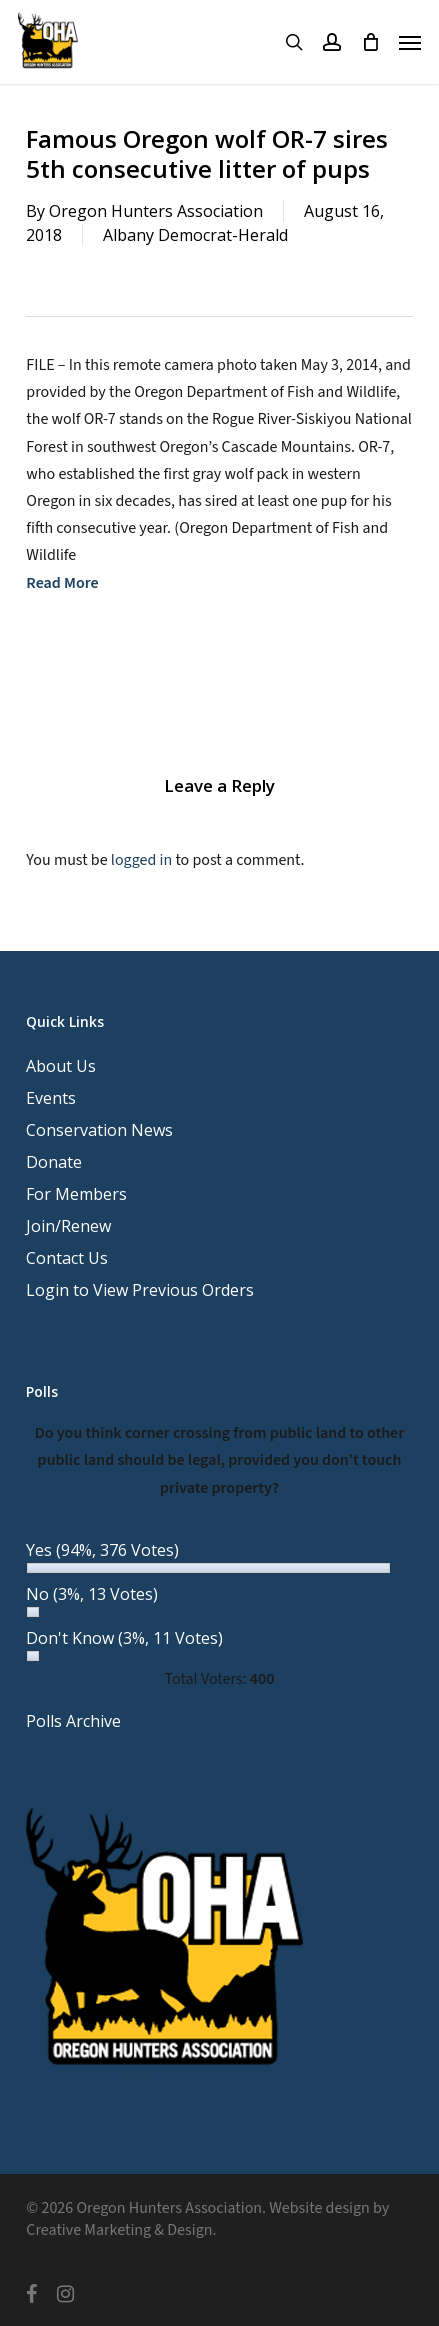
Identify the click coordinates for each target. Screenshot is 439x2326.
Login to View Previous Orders (140, 1290)
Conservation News (99, 1130)
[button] (410, 42)
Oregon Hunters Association (156, 211)
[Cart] (370, 42)
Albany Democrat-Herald (195, 235)
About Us (61, 1066)
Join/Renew (68, 1226)
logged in (141, 860)
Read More (62, 583)
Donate (54, 1162)
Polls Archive (73, 1721)
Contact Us (67, 1258)
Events (51, 1098)
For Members (76, 1194)
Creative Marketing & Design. (121, 2230)
